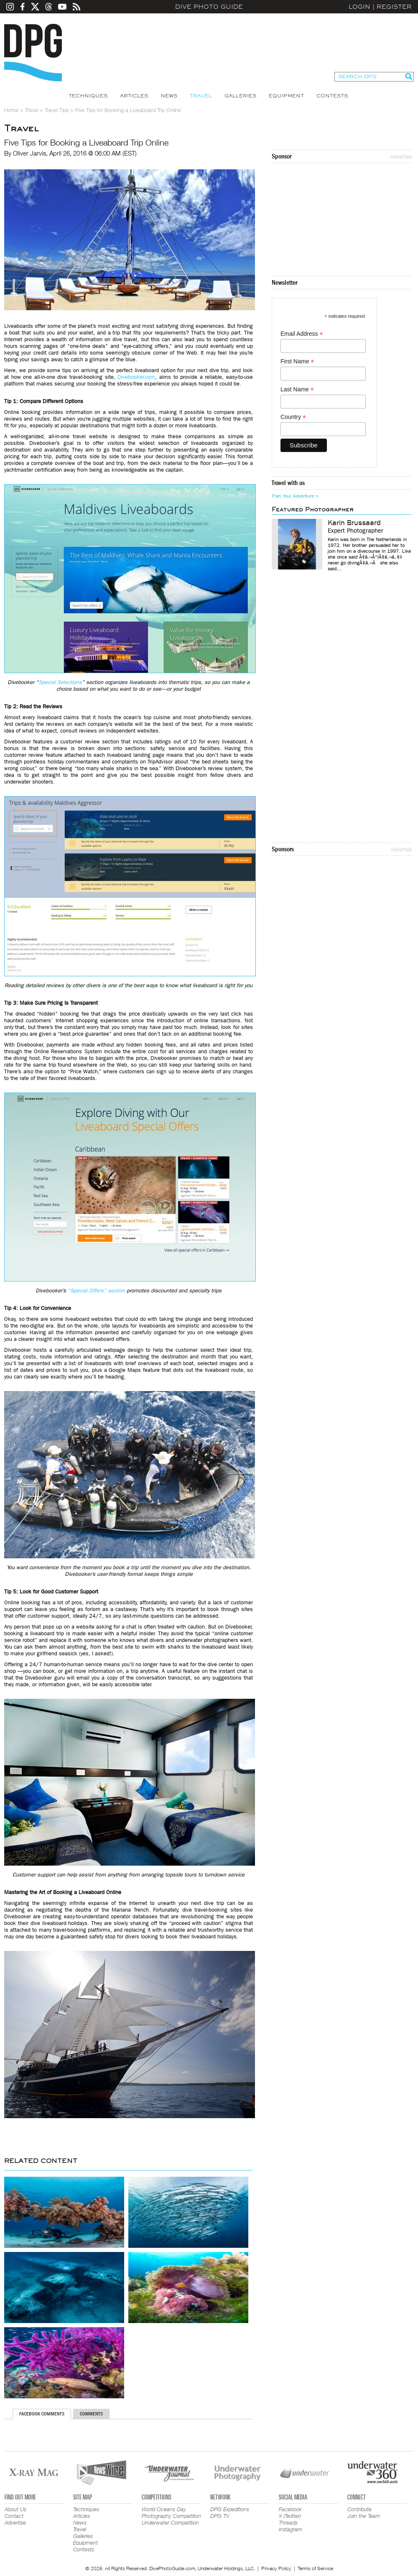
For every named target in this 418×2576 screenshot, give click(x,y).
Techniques (88, 96)
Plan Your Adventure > (295, 496)
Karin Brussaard (354, 523)
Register (394, 6)
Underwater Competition (170, 2522)
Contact (14, 2515)
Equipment (286, 96)
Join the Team (363, 2515)
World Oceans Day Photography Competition (171, 2512)
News (169, 96)
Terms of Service (315, 2568)
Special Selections (60, 682)
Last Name (297, 389)
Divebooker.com (136, 377)
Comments (91, 2414)
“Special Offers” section (96, 1290)
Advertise (401, 156)
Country (293, 417)
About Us (15, 2509)
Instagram (290, 2529)
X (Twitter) (290, 2515)
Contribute (359, 2509)
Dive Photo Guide (209, 6)
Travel (201, 96)
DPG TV (219, 2515)
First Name (297, 361)
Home (11, 110)
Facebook (290, 2509)
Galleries (240, 96)
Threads (288, 2522)
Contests (332, 96)
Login (359, 6)
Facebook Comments (41, 2414)
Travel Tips (57, 110)
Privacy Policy (276, 2568)
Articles (134, 96)
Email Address (301, 334)
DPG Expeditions (229, 2509)
